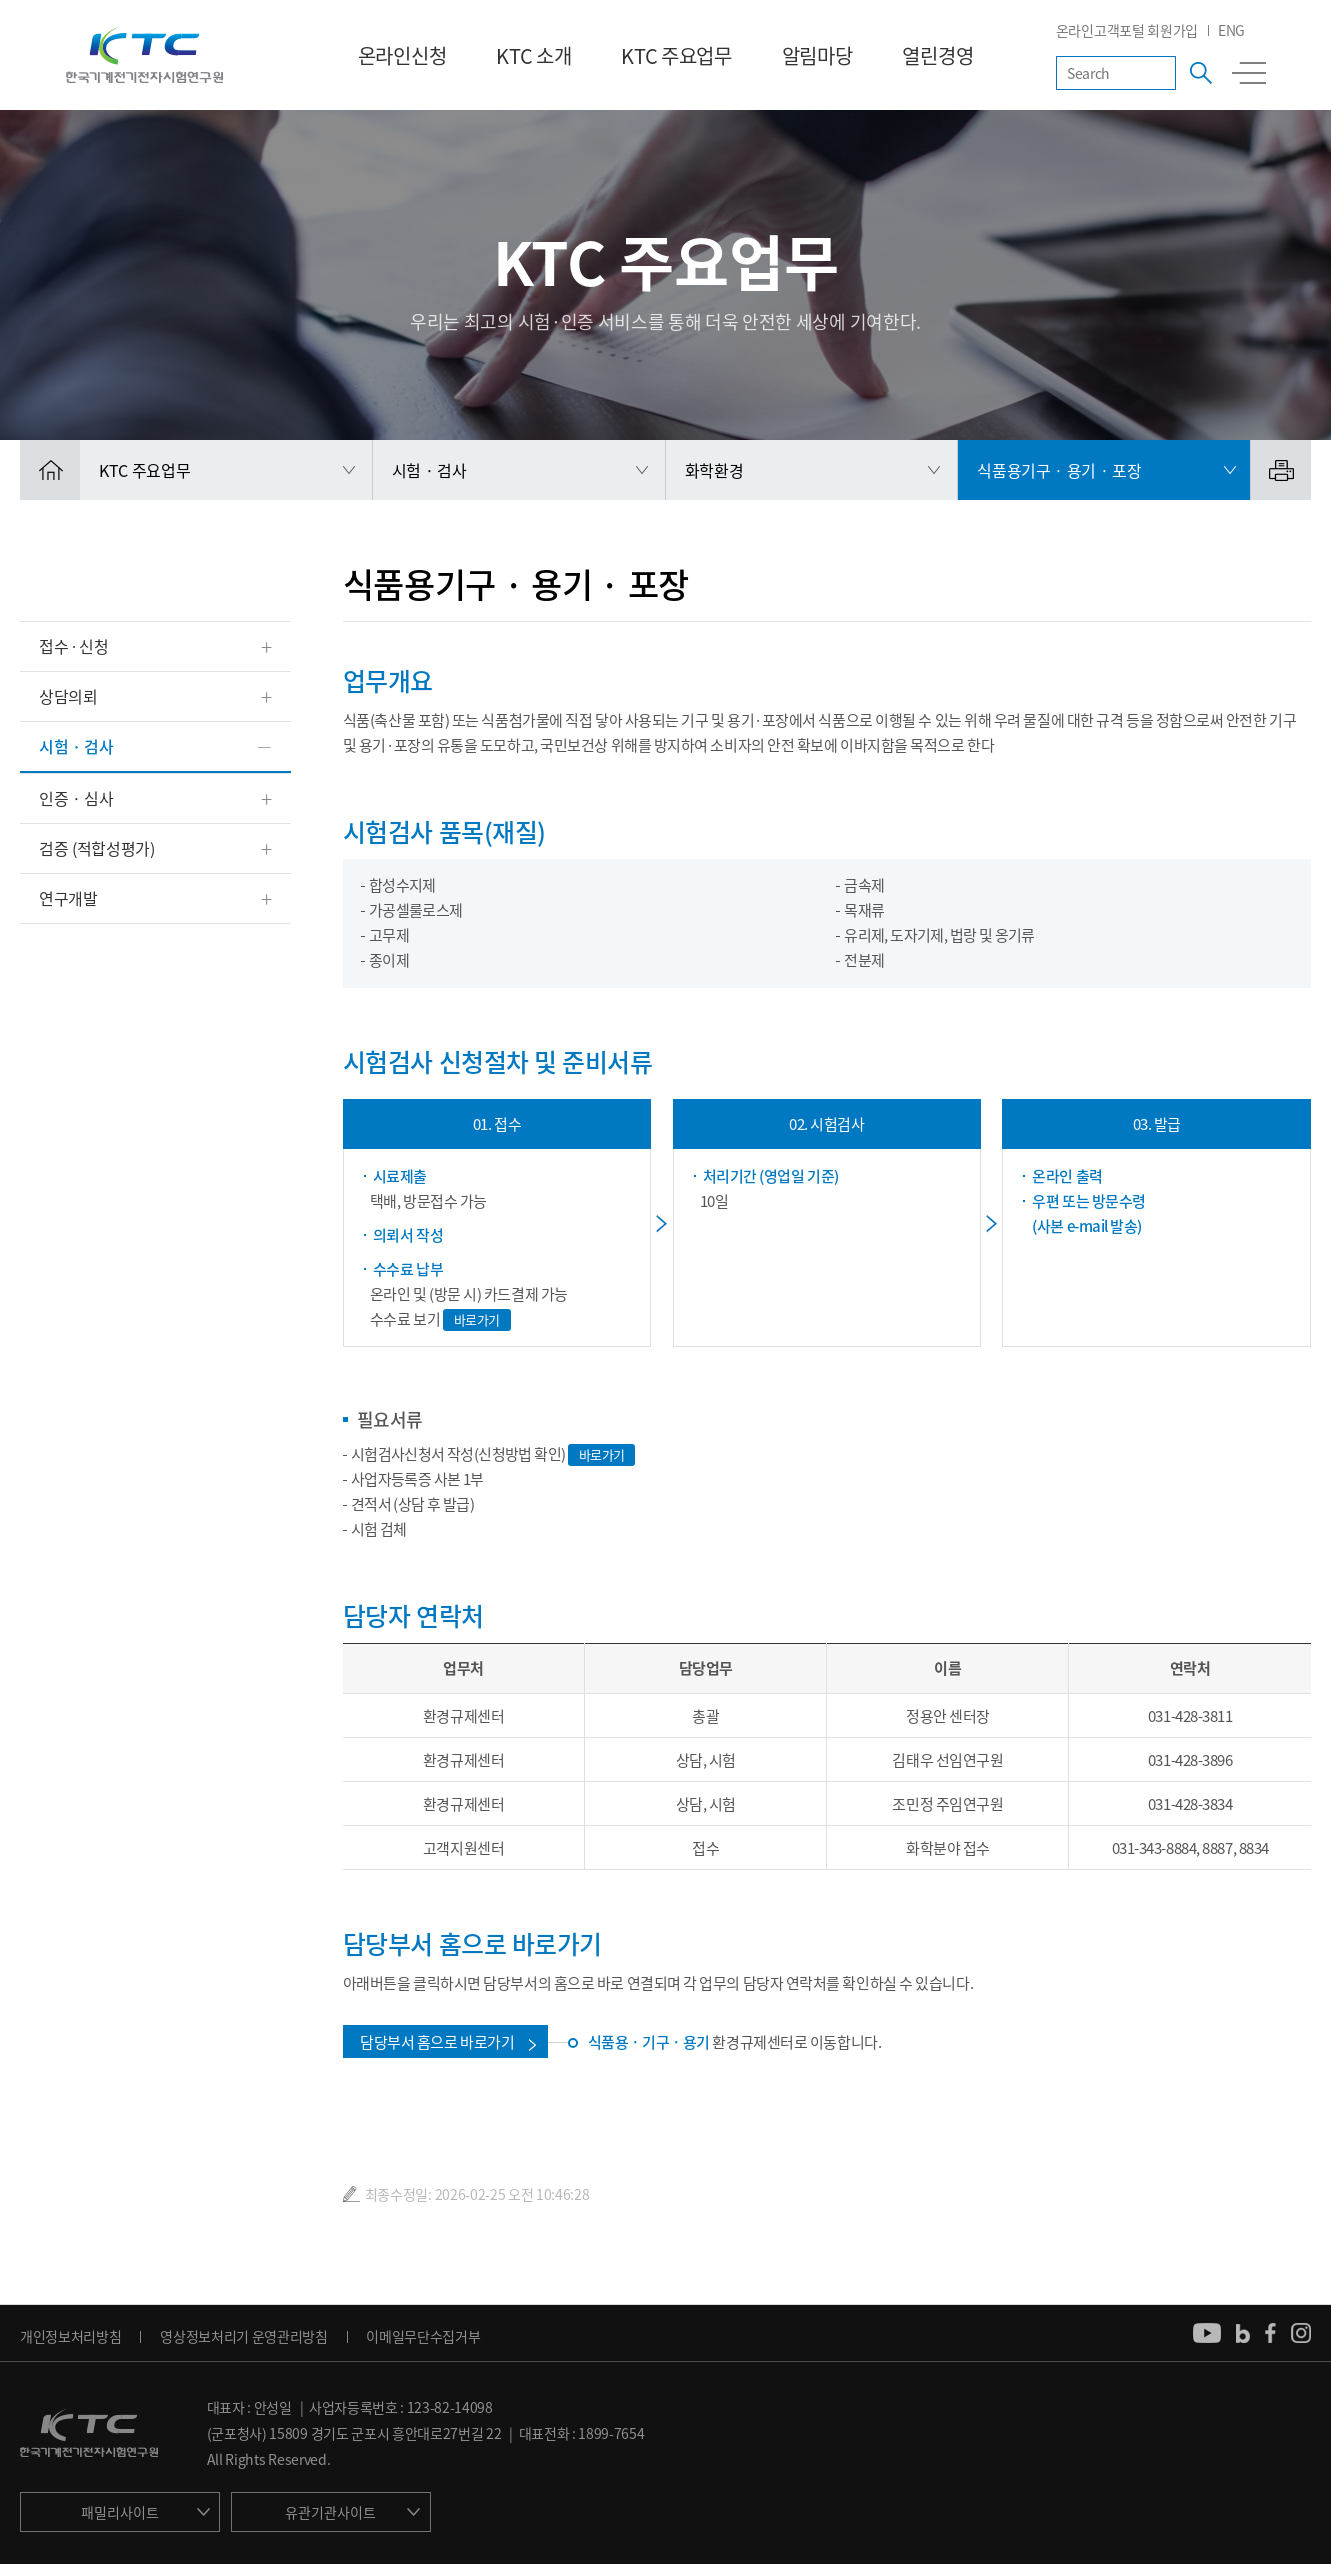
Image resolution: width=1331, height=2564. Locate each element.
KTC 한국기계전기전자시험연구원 (144, 55)
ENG (1231, 30)
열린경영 (937, 55)
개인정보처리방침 (70, 2336)
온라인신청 (402, 55)
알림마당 (817, 55)
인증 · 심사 (76, 798)
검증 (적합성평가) (97, 848)
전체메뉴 (1249, 73)
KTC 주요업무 (676, 55)
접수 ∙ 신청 (74, 646)
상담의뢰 (68, 696)
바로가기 (477, 1319)
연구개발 (68, 898)
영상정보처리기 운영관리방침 (244, 2336)
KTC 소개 (533, 55)
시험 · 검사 (76, 746)
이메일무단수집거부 (423, 2336)
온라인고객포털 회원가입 (1127, 30)
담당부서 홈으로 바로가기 (437, 2042)
